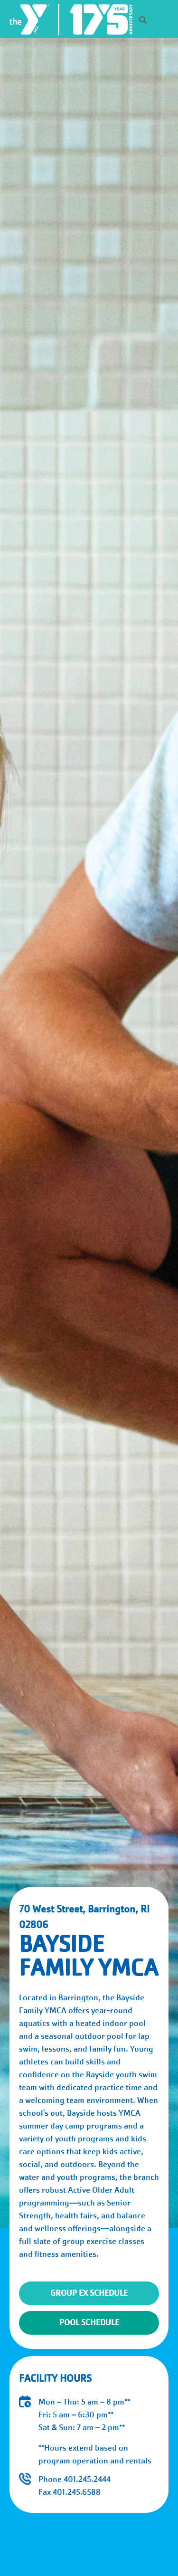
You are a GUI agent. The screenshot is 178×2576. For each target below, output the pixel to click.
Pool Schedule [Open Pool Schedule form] (89, 2322)
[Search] (135, 21)
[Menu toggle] (163, 19)
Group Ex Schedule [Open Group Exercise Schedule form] (89, 2293)
